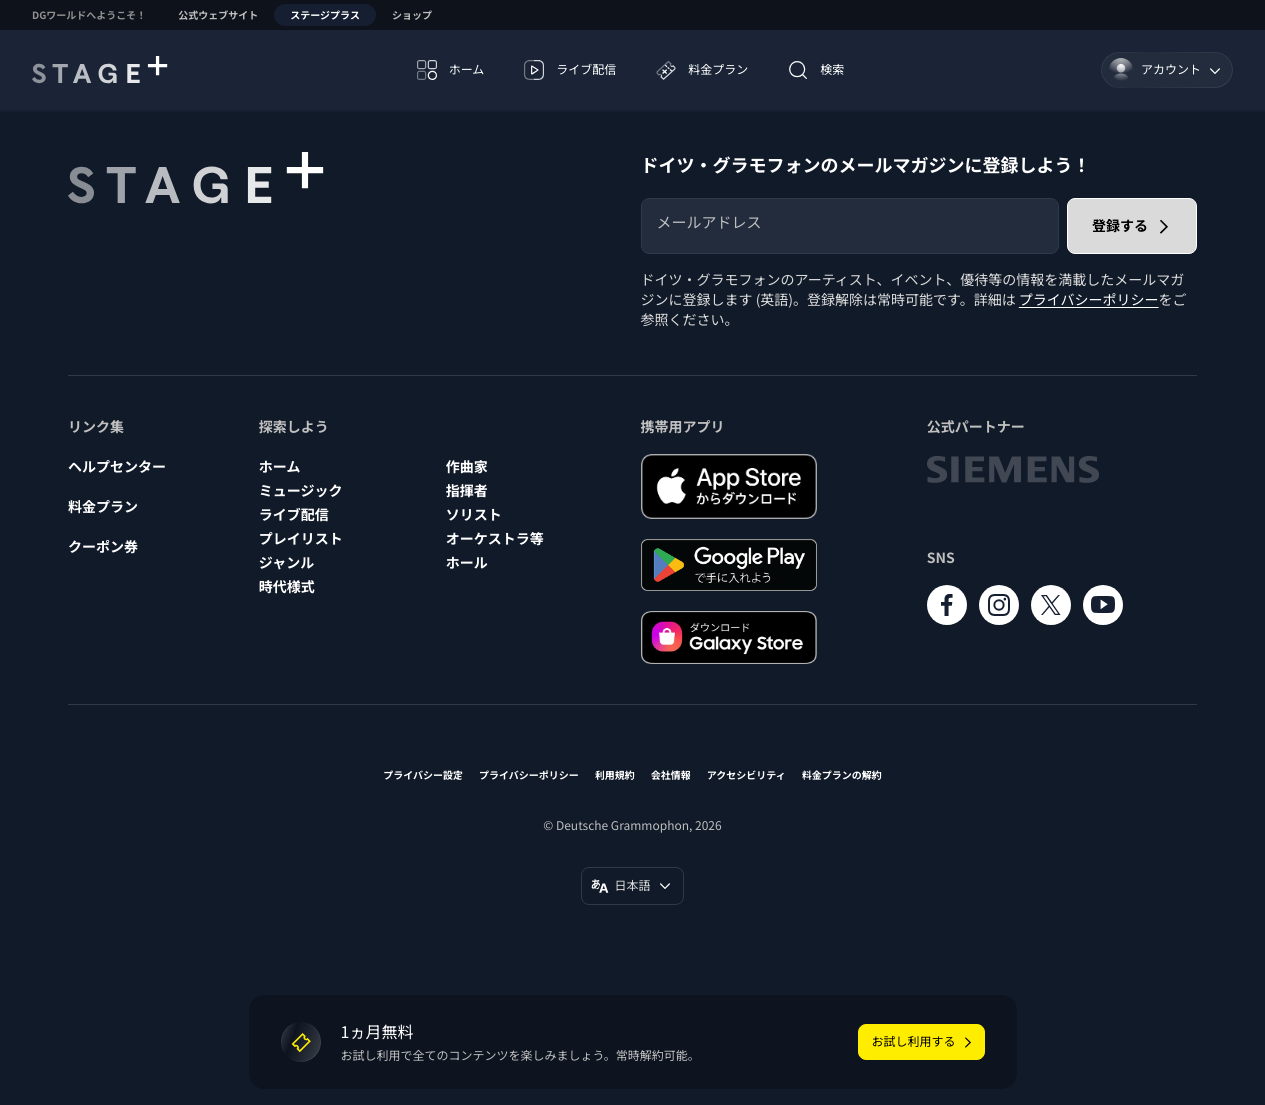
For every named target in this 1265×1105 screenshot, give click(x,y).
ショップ (412, 14)
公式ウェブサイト (218, 14)
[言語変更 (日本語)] (632, 886)
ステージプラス (325, 14)
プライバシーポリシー (1089, 300)
